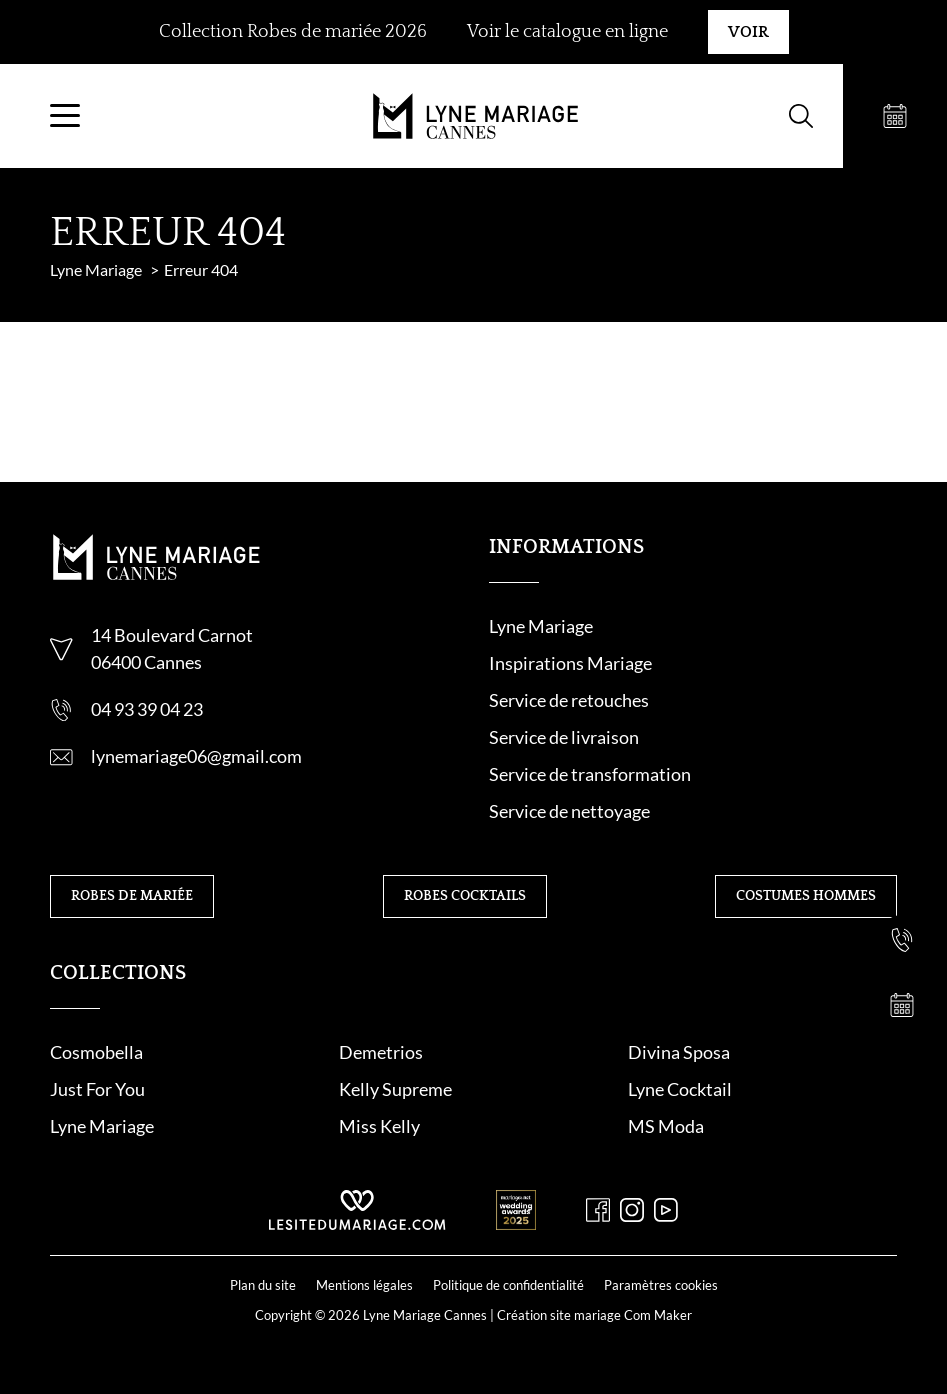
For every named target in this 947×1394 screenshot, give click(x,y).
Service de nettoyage (569, 811)
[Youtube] (666, 1210)
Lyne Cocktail (680, 1089)
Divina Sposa (679, 1052)
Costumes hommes (806, 896)
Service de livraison (564, 737)
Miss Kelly (379, 1126)
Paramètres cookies (661, 1285)
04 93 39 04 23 (147, 709)
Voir (748, 32)
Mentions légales (364, 1285)
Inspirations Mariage (570, 663)
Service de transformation (590, 774)
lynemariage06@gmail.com (196, 756)
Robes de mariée (132, 896)
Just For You (97, 1089)
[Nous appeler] (902, 940)
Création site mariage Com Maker (594, 1315)
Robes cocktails (465, 896)
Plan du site (263, 1285)
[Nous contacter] (902, 875)
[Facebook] (598, 1210)
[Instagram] (632, 1210)
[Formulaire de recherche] (801, 116)
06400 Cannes (146, 662)
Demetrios (381, 1052)
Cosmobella (96, 1052)
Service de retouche (565, 700)
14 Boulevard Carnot (172, 635)
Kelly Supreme (395, 1089)
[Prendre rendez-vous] (895, 116)
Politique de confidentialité (508, 1285)
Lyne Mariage (541, 626)
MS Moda (666, 1126)
